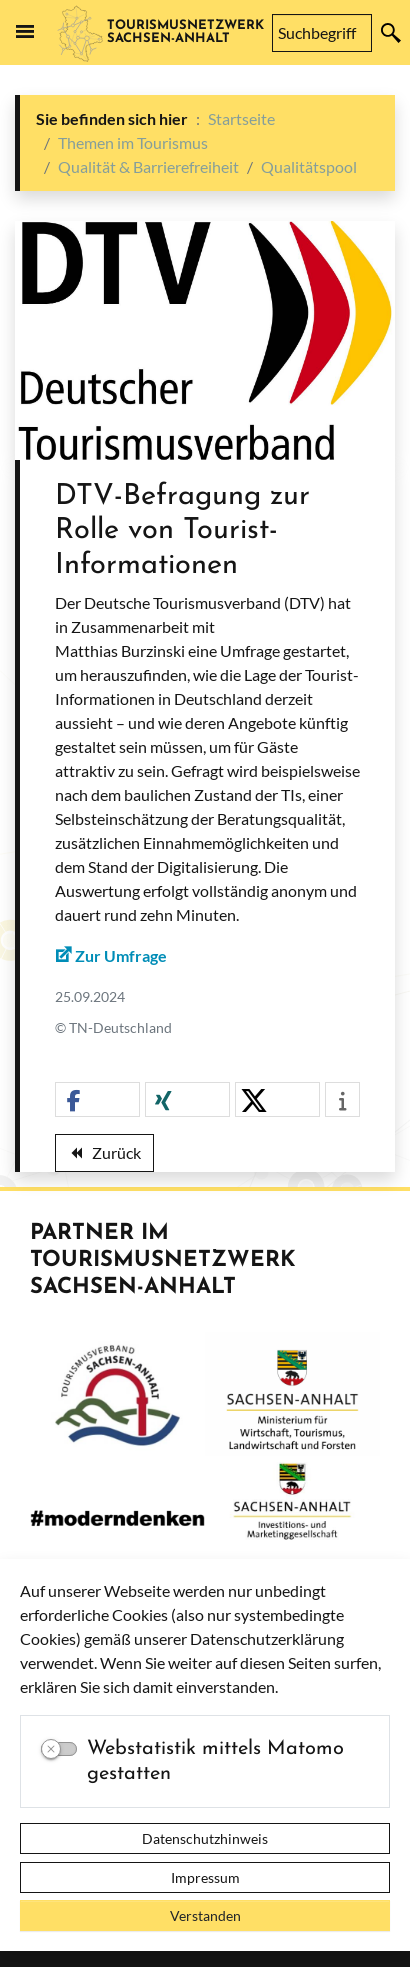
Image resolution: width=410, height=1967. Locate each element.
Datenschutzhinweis (205, 1838)
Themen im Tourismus (133, 142)
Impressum (205, 1877)
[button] (97, 1100)
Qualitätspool (309, 166)
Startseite (241, 118)
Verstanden (205, 1915)
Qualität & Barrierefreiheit (148, 166)
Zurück (104, 1156)
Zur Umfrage (121, 955)
